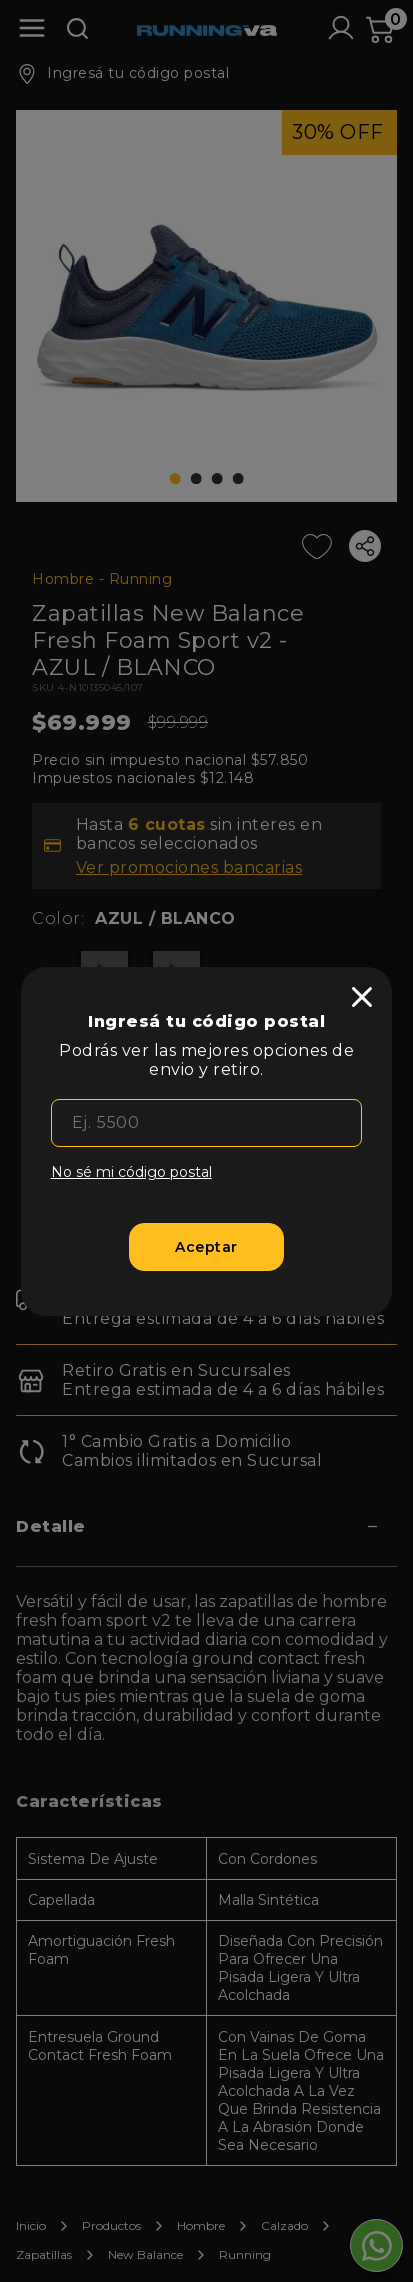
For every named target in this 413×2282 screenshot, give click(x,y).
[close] (362, 997)
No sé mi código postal (131, 1172)
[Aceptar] (207, 1247)
